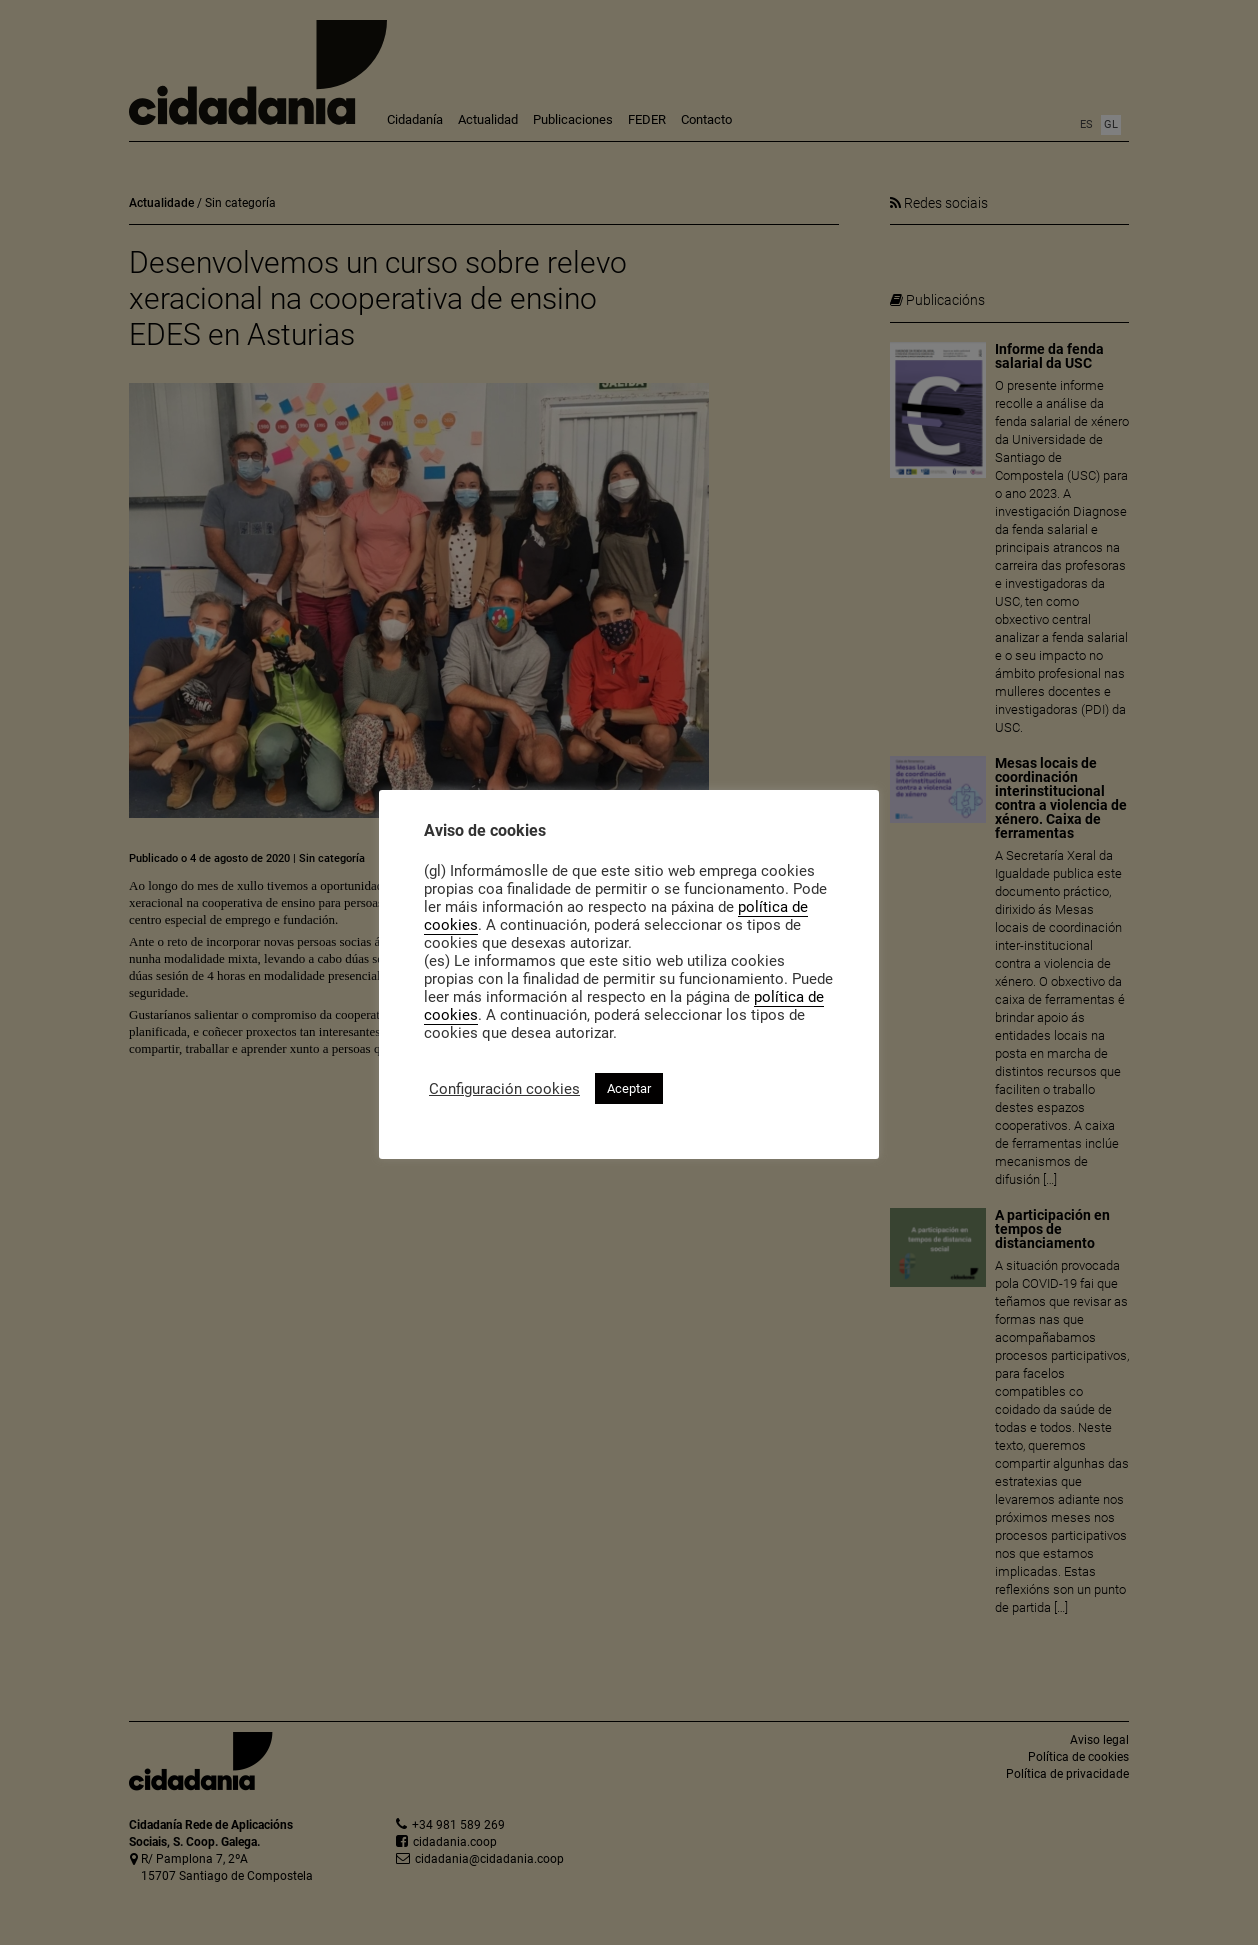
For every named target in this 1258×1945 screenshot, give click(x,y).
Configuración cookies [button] (504, 1089)
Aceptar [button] (629, 1088)
